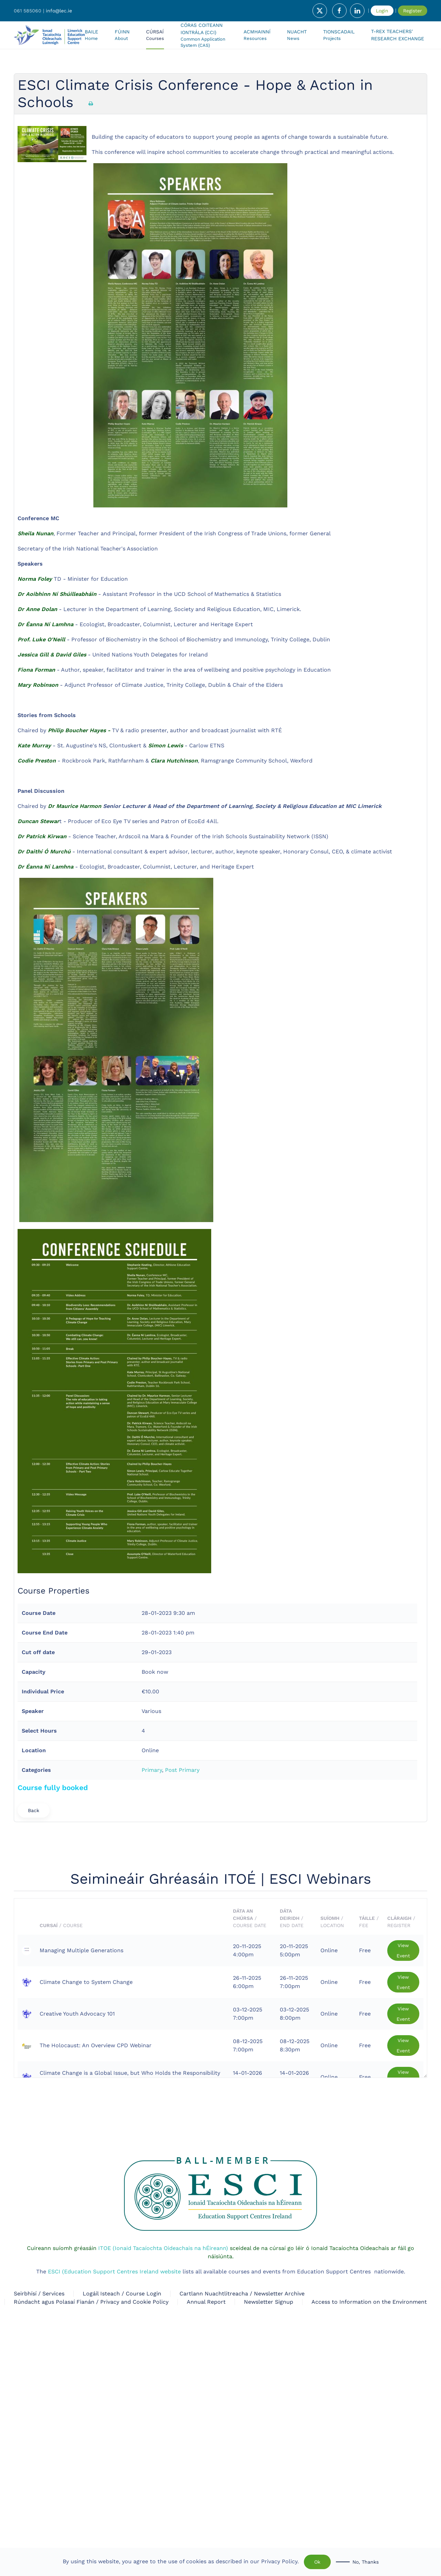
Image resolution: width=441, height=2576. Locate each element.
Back (33, 1810)
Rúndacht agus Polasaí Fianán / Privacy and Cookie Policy (91, 2302)
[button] (155, 35)
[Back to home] (49, 35)
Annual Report (206, 2302)
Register (412, 10)
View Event (403, 1950)
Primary (152, 1770)
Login (382, 10)
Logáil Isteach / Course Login (122, 2293)
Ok (317, 2562)
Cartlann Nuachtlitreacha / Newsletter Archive (242, 2293)
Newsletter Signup (268, 2302)
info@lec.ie (59, 10)
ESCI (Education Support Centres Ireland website (114, 2271)
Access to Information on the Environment (369, 2302)
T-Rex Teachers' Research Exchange (397, 35)
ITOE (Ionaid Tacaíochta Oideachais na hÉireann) (162, 2248)
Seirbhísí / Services (39, 2293)
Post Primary (182, 1770)
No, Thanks (365, 2562)
